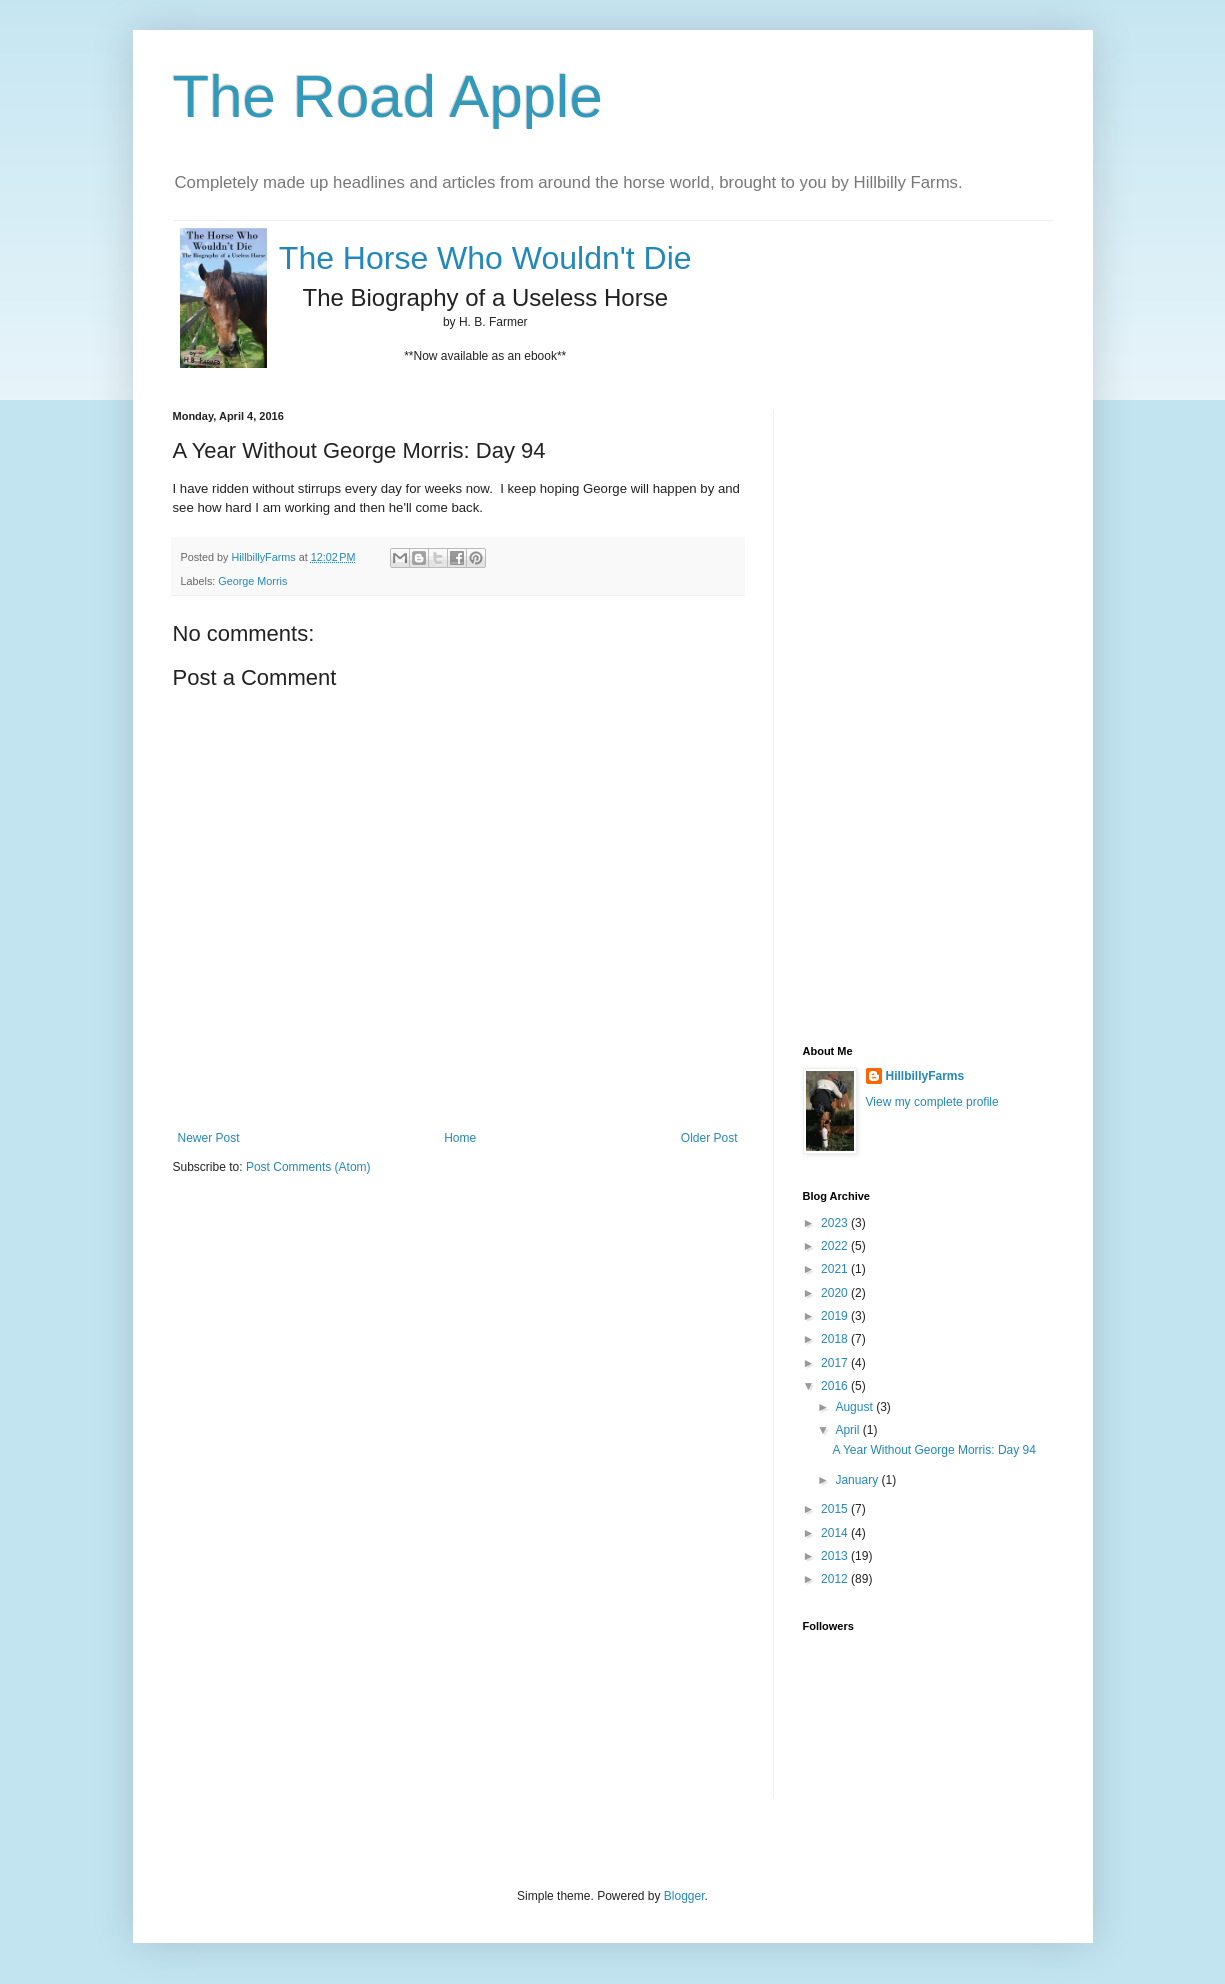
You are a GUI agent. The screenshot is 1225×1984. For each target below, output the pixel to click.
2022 (836, 1246)
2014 (836, 1533)
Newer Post (209, 1138)
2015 (836, 1509)
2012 (836, 1579)
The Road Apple (388, 96)
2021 (836, 1269)
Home (460, 1138)
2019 (836, 1316)
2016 (836, 1386)
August (855, 1407)
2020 (836, 1293)
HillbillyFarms (925, 1076)
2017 (836, 1363)
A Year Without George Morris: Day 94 (933, 1450)
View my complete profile (932, 1102)
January (858, 1480)
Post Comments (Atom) (308, 1167)
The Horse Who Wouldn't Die (485, 258)
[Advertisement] (883, 710)
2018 (836, 1339)
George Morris (252, 581)
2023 (836, 1223)
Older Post (709, 1138)
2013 (836, 1556)
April (848, 1430)
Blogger (684, 1896)
